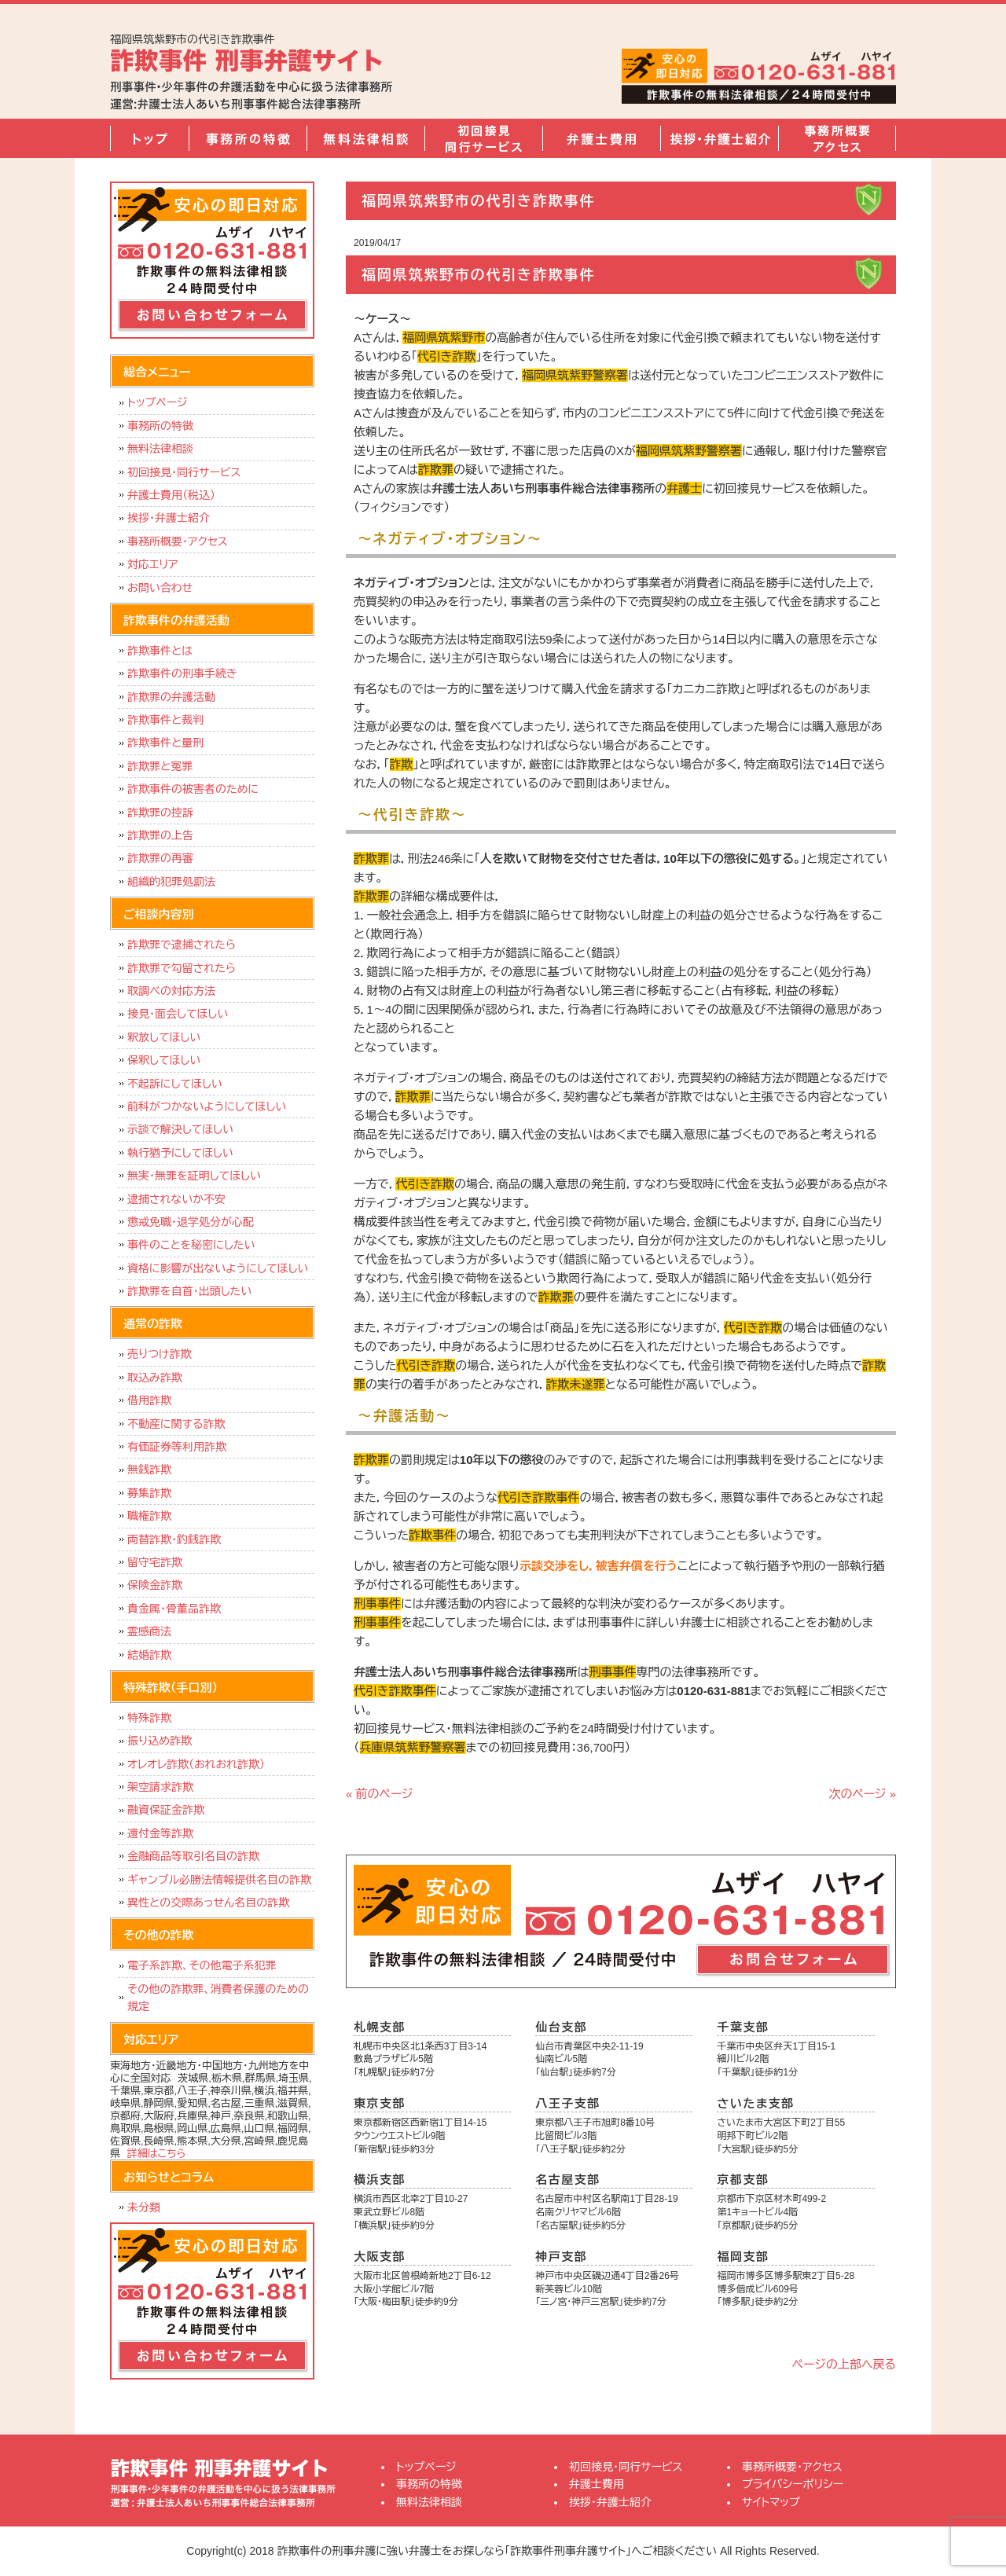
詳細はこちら (156, 2154)
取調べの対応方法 (171, 991)
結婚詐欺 (149, 1655)
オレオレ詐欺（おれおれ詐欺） (196, 1764)
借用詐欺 (149, 1400)
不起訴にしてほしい (174, 1083)
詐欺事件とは (160, 650)
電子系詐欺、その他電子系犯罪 (202, 1965)
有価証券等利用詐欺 (176, 1446)
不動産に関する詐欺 (176, 1424)
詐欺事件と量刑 (165, 742)
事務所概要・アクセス (837, 138)
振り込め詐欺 (159, 1740)
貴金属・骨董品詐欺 (174, 1608)
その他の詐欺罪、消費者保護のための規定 (218, 1998)
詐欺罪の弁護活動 (171, 697)
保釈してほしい (163, 1060)
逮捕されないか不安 (176, 1199)
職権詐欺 (149, 1516)
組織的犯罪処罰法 (171, 881)
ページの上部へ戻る (844, 2364)
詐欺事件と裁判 (165, 720)
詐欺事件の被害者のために (193, 789)
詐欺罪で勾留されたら (181, 968)
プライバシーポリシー (792, 2484)
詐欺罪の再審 (160, 858)
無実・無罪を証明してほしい (194, 1175)
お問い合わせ (160, 588)
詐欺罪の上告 (160, 835)
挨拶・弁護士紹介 (719, 138)
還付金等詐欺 (160, 1833)
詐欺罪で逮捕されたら (181, 944)
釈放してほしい (163, 1037)
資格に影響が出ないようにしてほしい (217, 1268)
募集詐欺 (149, 1493)
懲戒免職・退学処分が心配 (190, 1222)
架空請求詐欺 (160, 1787)
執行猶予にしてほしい (180, 1153)
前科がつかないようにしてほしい (206, 1106)
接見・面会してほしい (177, 1013)
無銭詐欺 (149, 1469)
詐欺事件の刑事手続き (182, 673)
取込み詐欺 (154, 1377)
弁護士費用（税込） (171, 495)
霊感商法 (149, 1631)
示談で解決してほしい (180, 1129)
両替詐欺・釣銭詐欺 (174, 1539)
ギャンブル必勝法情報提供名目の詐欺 (219, 1879)
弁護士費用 (601, 138)
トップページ (149, 138)
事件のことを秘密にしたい (191, 1244)
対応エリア (152, 564)
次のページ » (862, 1793)
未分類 (143, 2207)
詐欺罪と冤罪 (160, 766)
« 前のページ (379, 1793)
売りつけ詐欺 (159, 1354)
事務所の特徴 (248, 138)
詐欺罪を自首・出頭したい (193, 1291)
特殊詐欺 (149, 1718)
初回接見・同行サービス (483, 138)
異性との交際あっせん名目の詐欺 (208, 1902)
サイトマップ (771, 2502)
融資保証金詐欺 (165, 1810)
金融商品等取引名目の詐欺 (193, 1856)
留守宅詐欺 (154, 1562)
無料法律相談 (365, 138)
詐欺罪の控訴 (160, 812)
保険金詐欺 (154, 1585)
